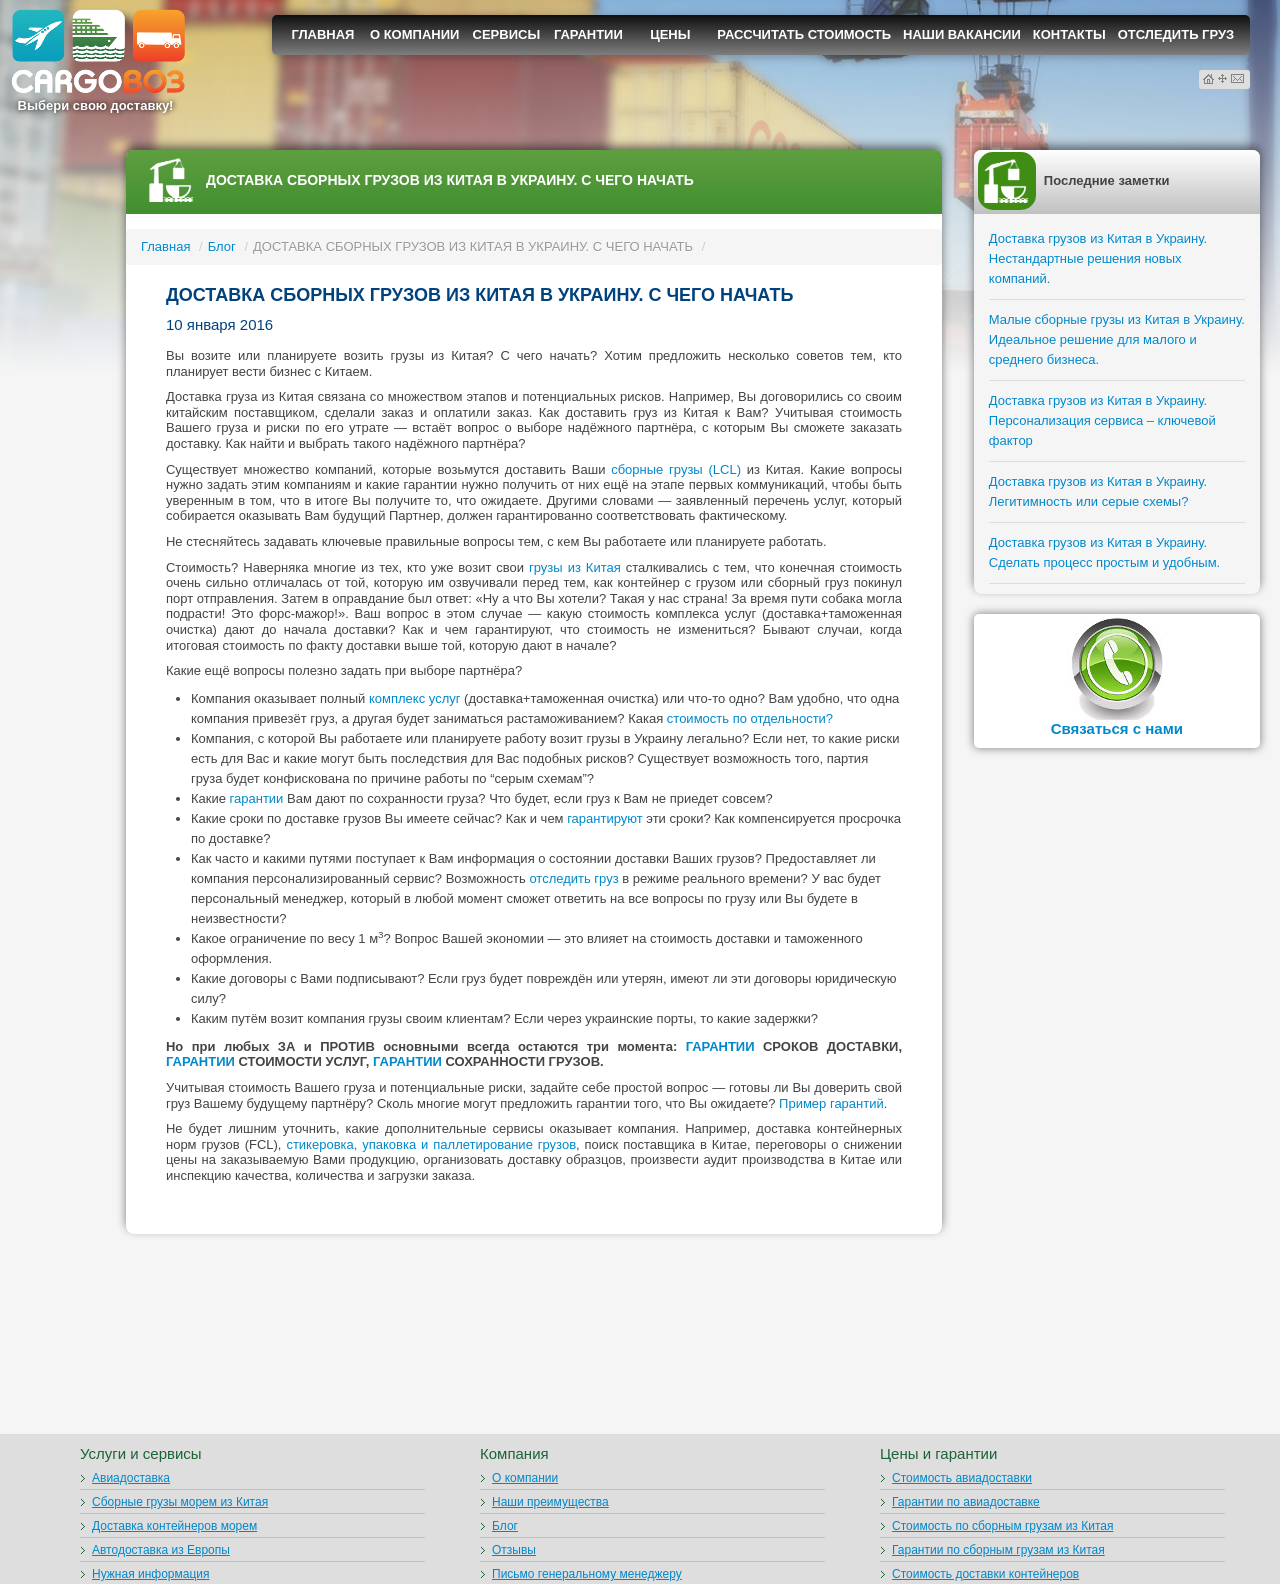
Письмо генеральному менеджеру (587, 1574)
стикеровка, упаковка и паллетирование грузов (431, 1144)
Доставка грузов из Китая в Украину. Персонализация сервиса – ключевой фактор (1102, 420)
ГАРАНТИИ (720, 1046)
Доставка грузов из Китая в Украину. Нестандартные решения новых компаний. (1098, 258)
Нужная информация (151, 1574)
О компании (414, 34)
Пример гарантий (831, 1103)
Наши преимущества (550, 1502)
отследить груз (573, 878)
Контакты (1069, 34)
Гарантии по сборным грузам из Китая (998, 1550)
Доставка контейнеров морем (174, 1526)
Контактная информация (1237, 78)
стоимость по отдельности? (750, 718)
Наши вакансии (962, 34)
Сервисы (507, 34)
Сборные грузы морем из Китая (180, 1502)
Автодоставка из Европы (161, 1550)
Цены (670, 34)
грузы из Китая (575, 567)
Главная (322, 34)
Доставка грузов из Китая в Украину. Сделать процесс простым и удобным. (1104, 552)
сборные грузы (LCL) (676, 469)
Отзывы (514, 1550)
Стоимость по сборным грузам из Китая (1002, 1526)
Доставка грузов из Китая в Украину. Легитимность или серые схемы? (1098, 491)
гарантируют (605, 818)
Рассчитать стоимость (804, 34)
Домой (1208, 79)
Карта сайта (1223, 78)
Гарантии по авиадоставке (966, 1502)
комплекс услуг (414, 698)
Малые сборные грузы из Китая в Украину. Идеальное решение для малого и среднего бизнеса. (1117, 339)
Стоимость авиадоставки (962, 1478)
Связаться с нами (1117, 728)
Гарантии (588, 34)
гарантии (257, 798)
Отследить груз (1176, 34)
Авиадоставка (131, 1478)
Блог (222, 246)
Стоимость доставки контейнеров (985, 1574)
